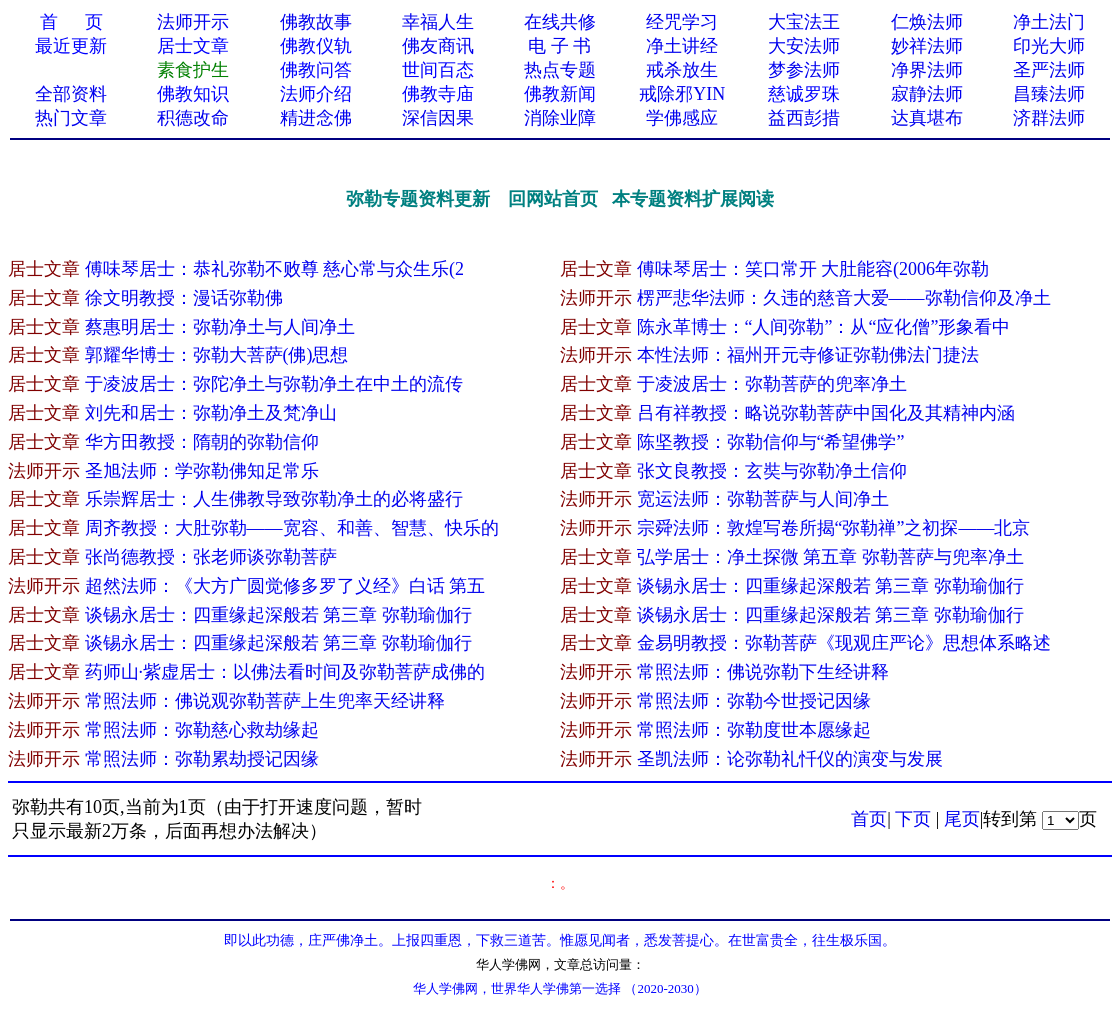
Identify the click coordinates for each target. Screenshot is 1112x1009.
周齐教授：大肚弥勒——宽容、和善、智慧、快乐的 (292, 528)
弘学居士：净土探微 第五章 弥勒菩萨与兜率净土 (830, 557)
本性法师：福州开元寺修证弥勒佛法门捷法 (808, 355)
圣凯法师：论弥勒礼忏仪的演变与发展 (790, 759)
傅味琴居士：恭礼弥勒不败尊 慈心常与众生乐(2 (275, 269)
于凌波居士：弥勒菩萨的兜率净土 (772, 384)
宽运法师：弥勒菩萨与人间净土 (763, 499)
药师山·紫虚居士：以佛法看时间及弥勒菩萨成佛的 (285, 672)
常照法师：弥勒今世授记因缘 (754, 701)
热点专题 (560, 70)
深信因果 (438, 118)
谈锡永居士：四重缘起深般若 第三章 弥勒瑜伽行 (830, 586)
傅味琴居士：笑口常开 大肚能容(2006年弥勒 (813, 269)
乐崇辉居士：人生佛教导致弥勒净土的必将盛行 (274, 499)
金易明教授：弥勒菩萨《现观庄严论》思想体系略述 (844, 643)
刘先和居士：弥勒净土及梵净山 (211, 413)
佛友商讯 (438, 46)
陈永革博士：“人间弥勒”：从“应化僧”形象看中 (824, 327)
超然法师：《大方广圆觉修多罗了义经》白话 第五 (285, 586)
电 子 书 (559, 46)
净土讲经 (682, 46)
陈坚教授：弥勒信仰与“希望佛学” (771, 442)
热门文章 (71, 118)
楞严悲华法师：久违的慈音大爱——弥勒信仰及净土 (844, 298)
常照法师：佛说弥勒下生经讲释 (763, 672)
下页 (913, 819)
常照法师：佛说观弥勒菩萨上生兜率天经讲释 (265, 701)
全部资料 (71, 94)
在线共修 (560, 22)
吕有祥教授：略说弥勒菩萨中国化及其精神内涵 (826, 413)
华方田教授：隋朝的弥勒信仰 (202, 442)
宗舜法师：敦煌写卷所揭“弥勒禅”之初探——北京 (834, 528)
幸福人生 (438, 22)
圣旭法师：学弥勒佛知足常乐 (202, 471)
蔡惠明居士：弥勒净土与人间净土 (220, 327)
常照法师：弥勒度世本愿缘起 (754, 730)
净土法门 (1049, 22)
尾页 (962, 819)
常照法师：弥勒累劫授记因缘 (202, 759)
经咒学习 (682, 22)
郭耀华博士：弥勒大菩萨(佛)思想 (217, 355)
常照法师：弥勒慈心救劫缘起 (202, 730)
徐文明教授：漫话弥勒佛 (184, 298)
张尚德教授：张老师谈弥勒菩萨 (211, 557)
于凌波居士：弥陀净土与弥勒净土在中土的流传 (274, 384)
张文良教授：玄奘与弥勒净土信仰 (772, 471)
